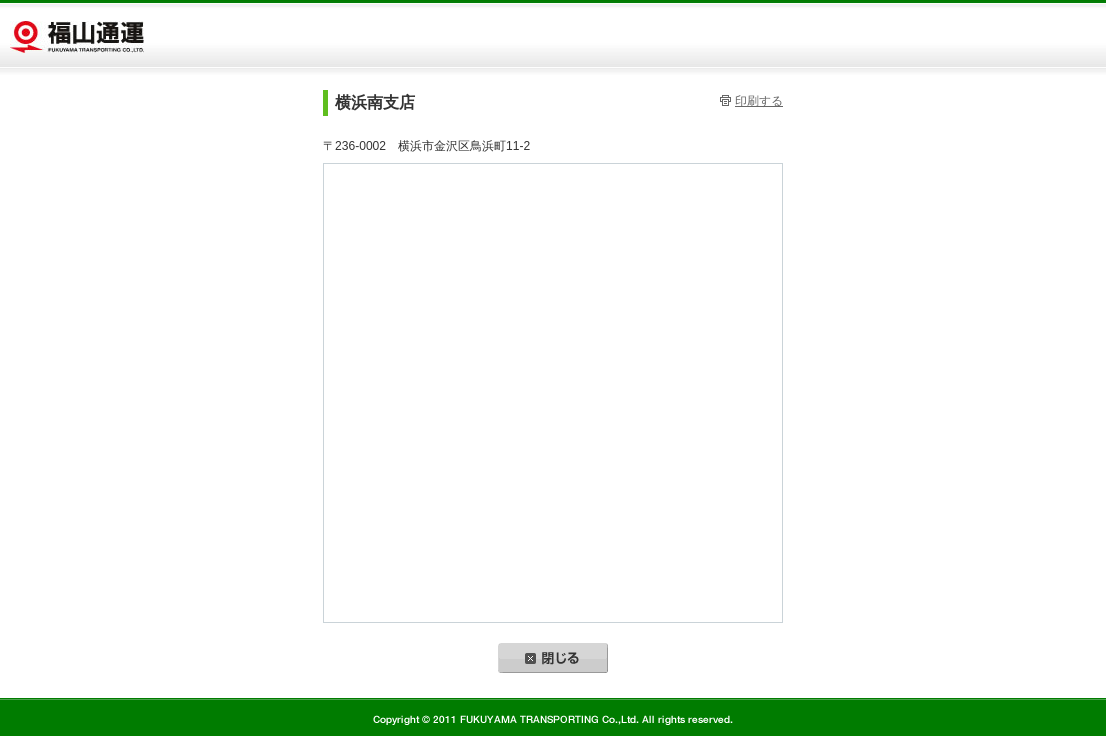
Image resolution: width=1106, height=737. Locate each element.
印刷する (759, 101)
